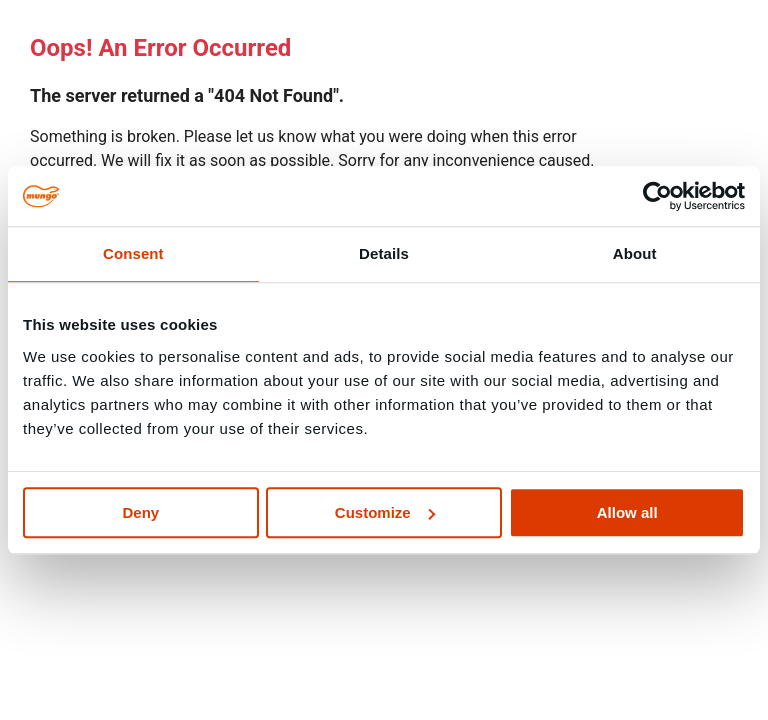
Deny (140, 512)
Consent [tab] (133, 253)
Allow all (627, 512)
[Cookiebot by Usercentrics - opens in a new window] (657, 196)
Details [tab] (384, 253)
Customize (385, 512)
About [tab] (635, 253)
